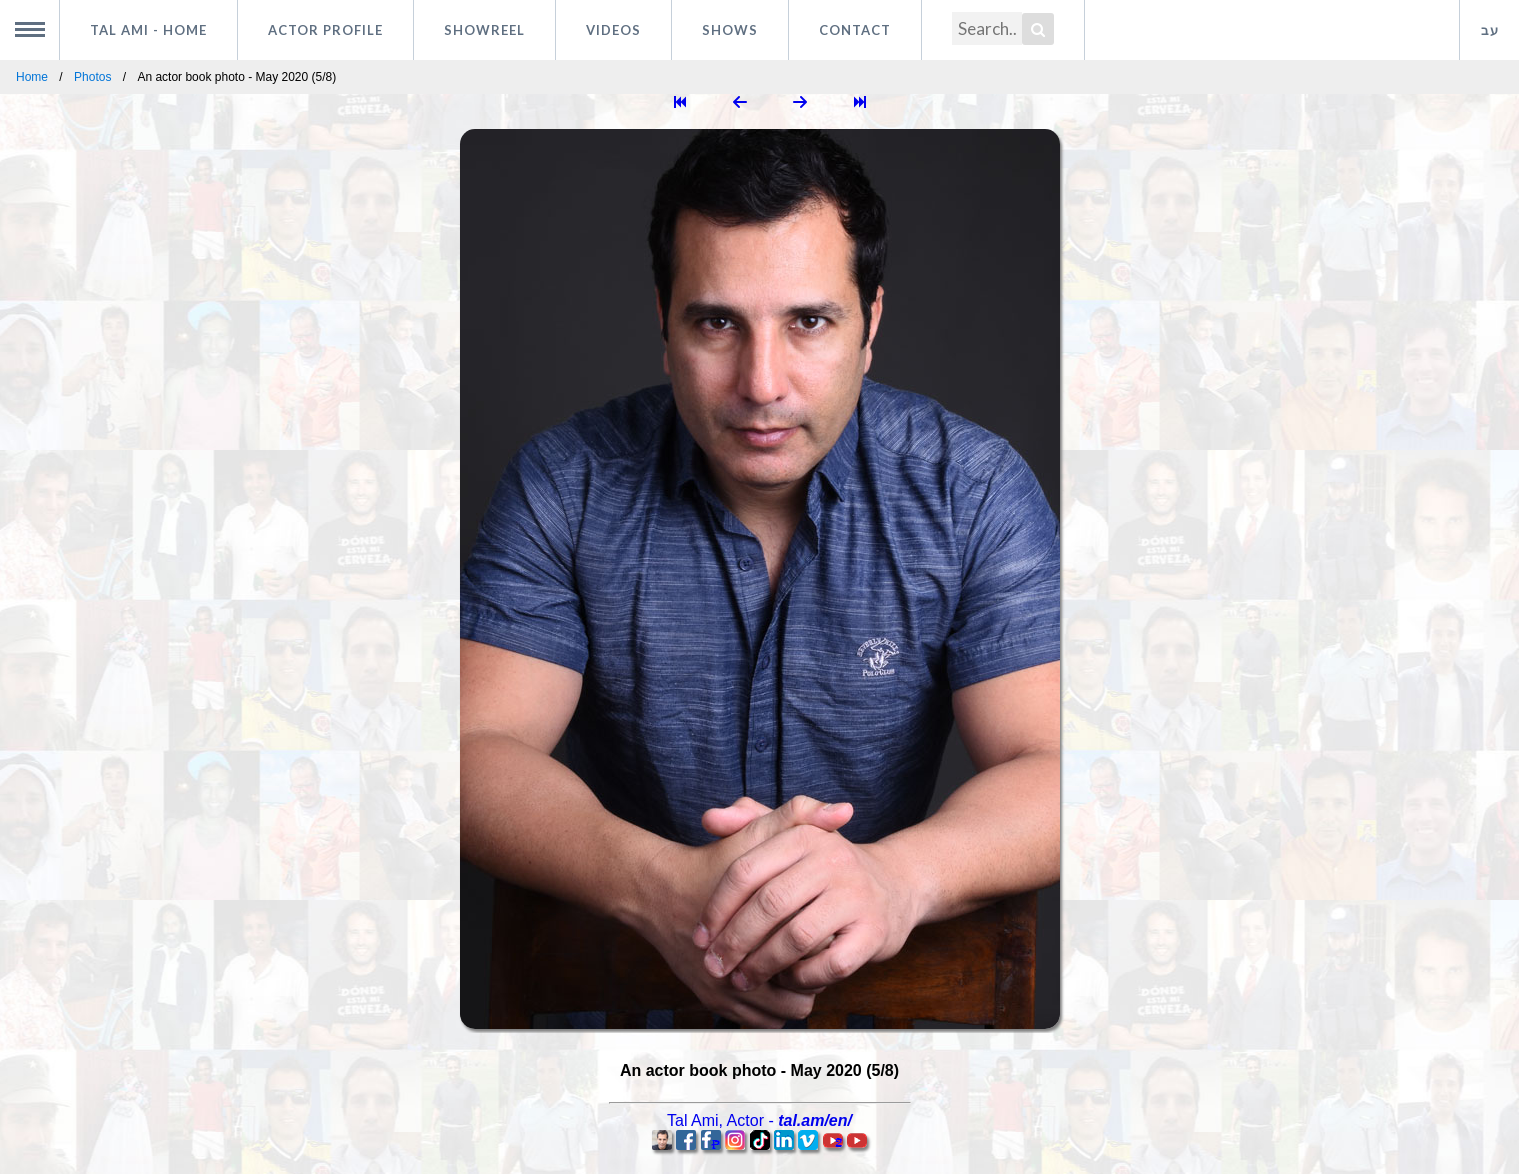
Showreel (484, 30)
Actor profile (325, 30)
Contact (855, 30)
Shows (730, 30)
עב (1490, 30)
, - (759, 1120)
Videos (613, 30)
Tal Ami (148, 30)
